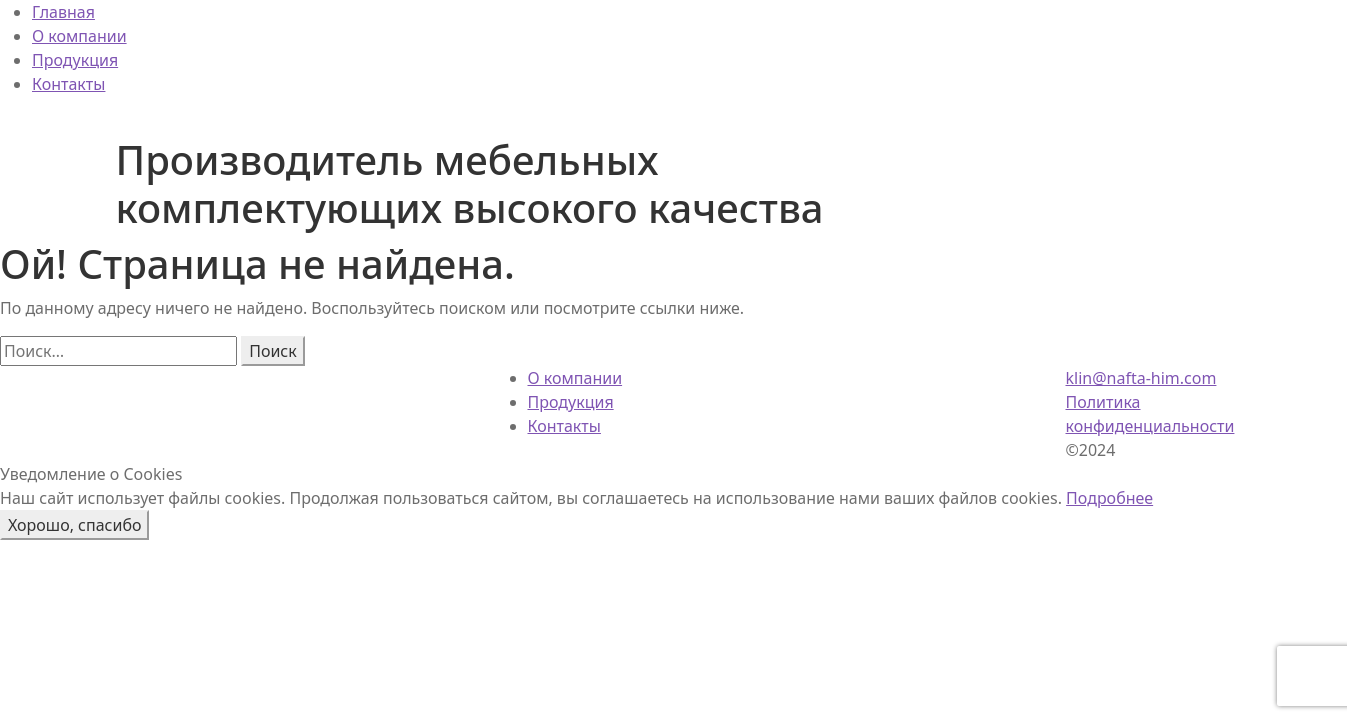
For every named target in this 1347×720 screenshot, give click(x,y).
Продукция (75, 60)
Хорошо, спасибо (74, 525)
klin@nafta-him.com (1141, 378)
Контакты (68, 84)
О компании (79, 36)
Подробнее (1109, 498)
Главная (63, 12)
